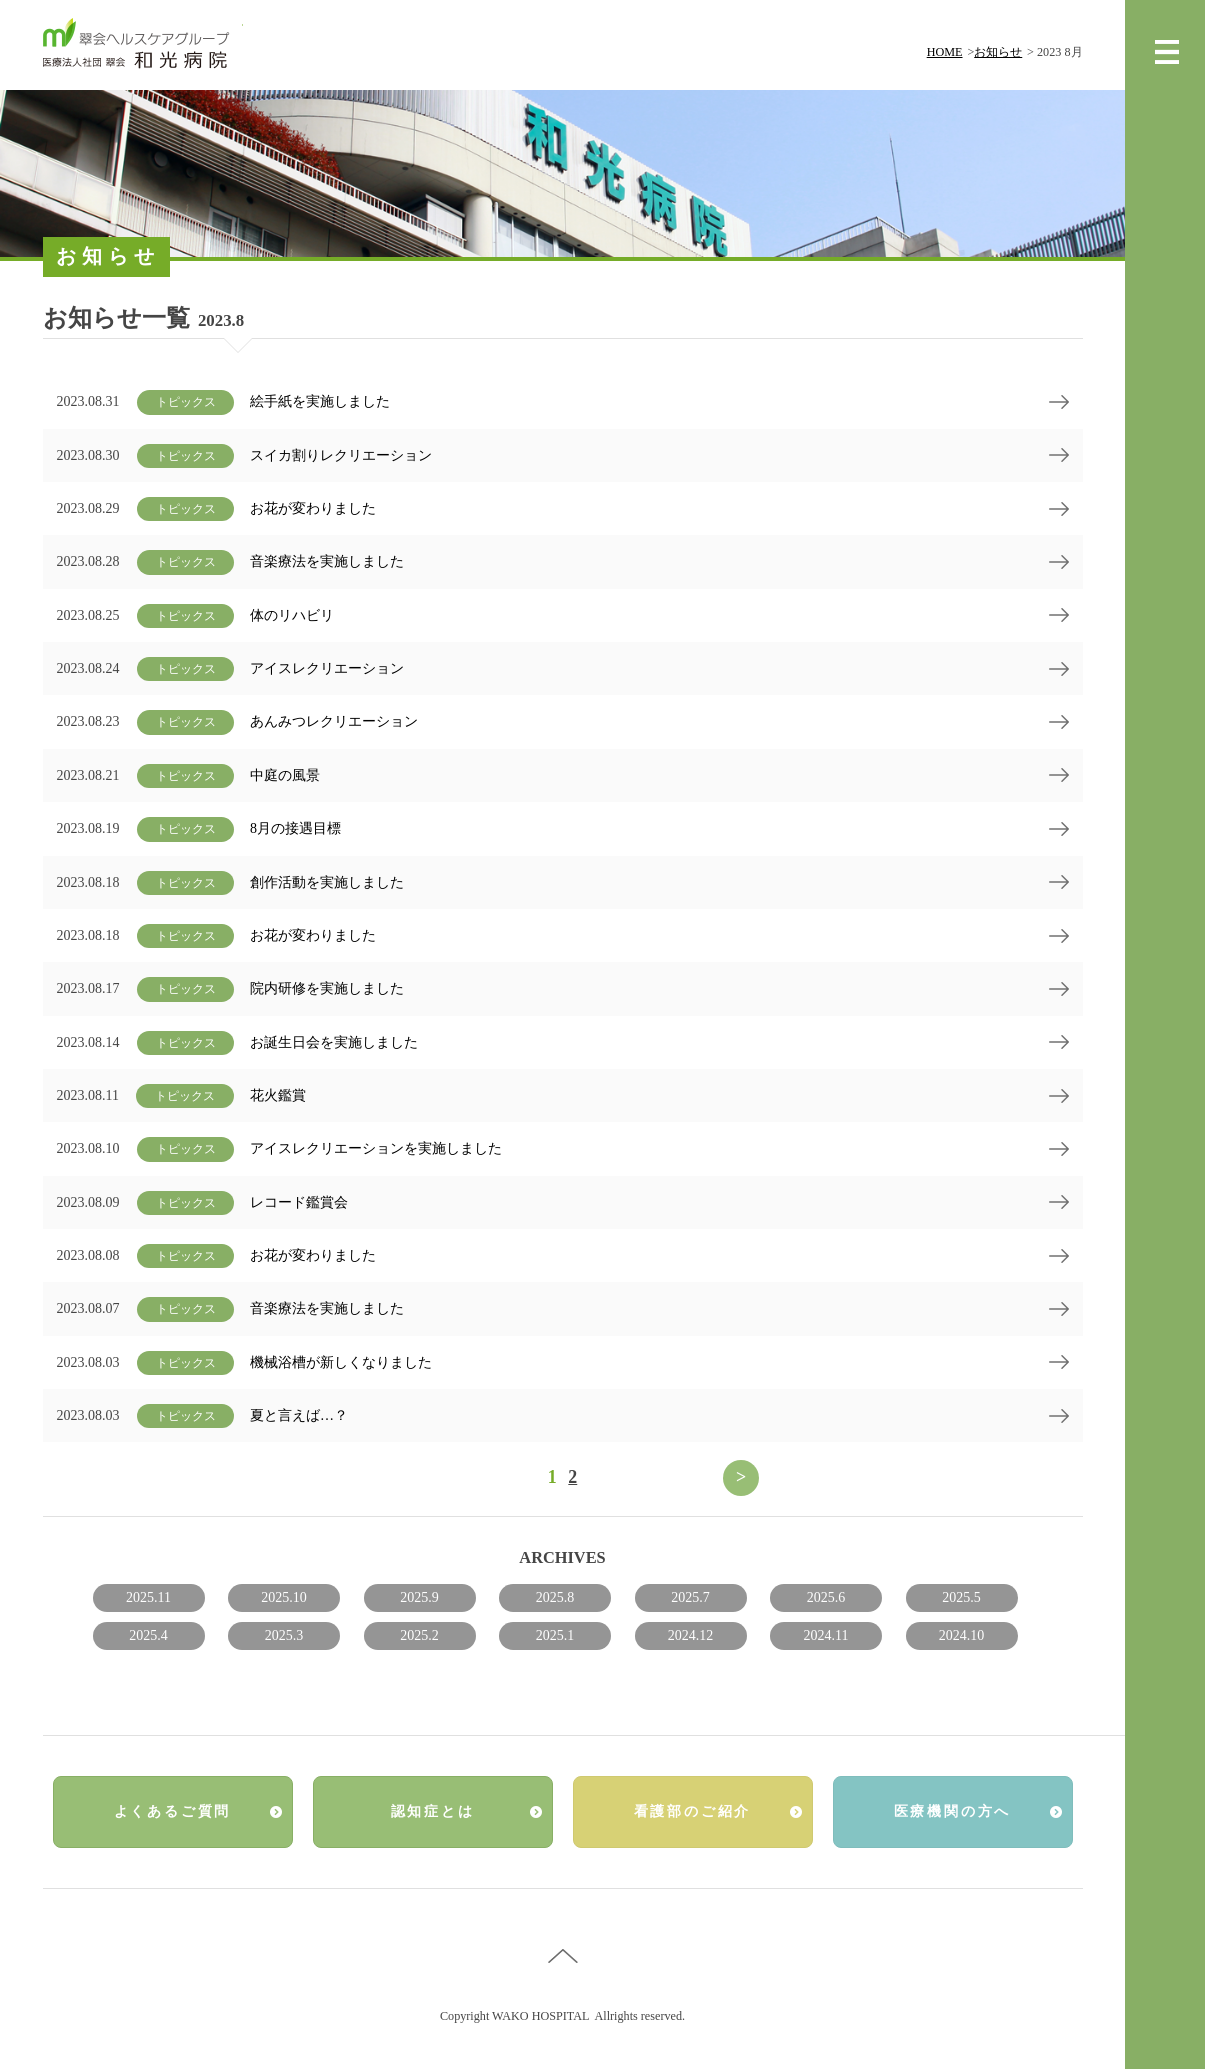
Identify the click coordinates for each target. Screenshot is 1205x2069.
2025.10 (284, 1597)
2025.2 (419, 1635)
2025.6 (826, 1597)
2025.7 (690, 1597)
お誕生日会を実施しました (334, 1042)
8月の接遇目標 (295, 828)
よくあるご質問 (173, 1811)
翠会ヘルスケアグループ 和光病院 (143, 45)
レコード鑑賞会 (299, 1202)
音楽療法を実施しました (327, 561)
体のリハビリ (292, 615)
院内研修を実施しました (327, 988)
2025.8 (555, 1597)
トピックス (186, 402)
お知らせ (998, 52)
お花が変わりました (313, 508)
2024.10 (962, 1635)
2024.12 (691, 1635)
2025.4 (148, 1635)
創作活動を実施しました (327, 882)
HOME (945, 52)
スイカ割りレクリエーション (341, 455)
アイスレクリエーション (327, 668)
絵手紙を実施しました (320, 401)
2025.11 (148, 1597)
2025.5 (961, 1597)
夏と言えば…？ (299, 1415)
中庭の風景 (285, 775)
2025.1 (555, 1635)
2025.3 (284, 1635)
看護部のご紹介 (693, 1811)
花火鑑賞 (278, 1095)
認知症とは (433, 1811)
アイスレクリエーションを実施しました (376, 1148)
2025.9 (419, 1597)
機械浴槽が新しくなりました (341, 1362)
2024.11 (826, 1635)
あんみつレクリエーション (334, 721)
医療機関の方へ (953, 1811)
